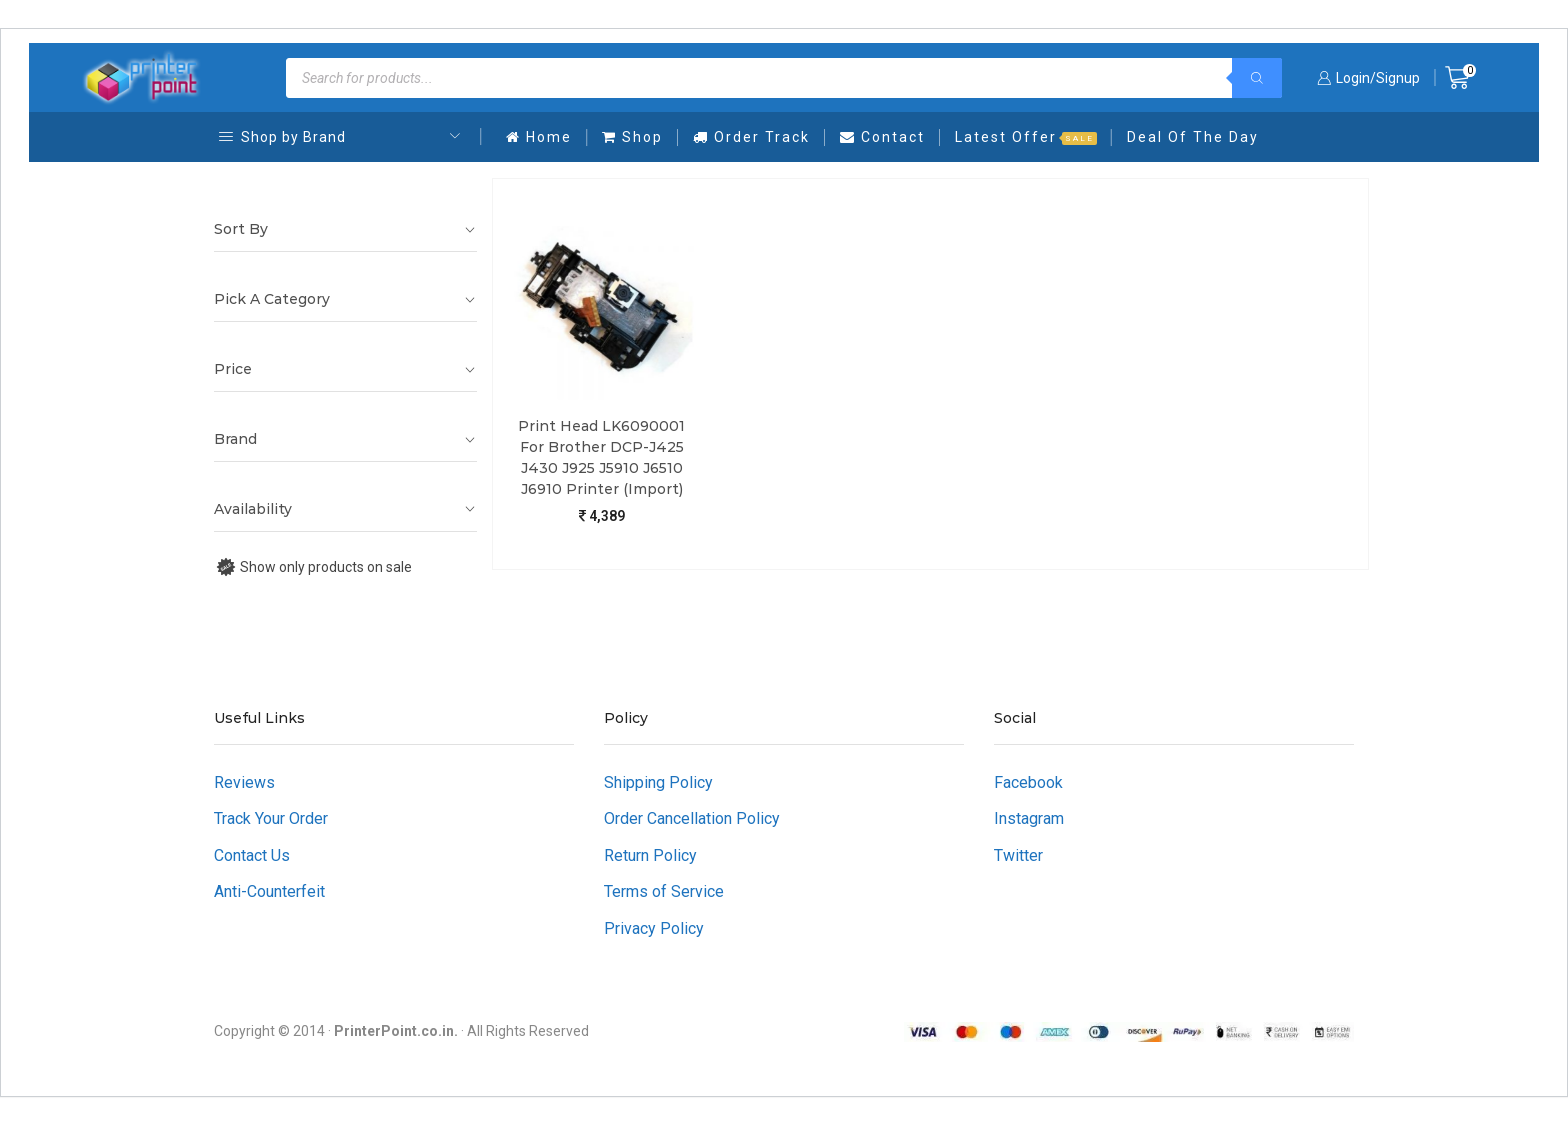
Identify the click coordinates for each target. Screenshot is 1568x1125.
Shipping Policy (658, 782)
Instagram (1029, 818)
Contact (882, 137)
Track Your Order (271, 818)
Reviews (244, 782)
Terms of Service (664, 891)
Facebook (1028, 782)
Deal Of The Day (1193, 137)
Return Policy (650, 855)
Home (539, 137)
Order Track (751, 137)
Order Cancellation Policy (692, 818)
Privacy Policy (654, 928)
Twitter (1018, 855)
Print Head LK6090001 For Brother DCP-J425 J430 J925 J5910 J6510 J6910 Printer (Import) (601, 457)
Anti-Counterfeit (269, 891)
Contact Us (252, 855)
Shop (632, 137)
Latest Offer (1026, 137)
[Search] (1257, 78)
